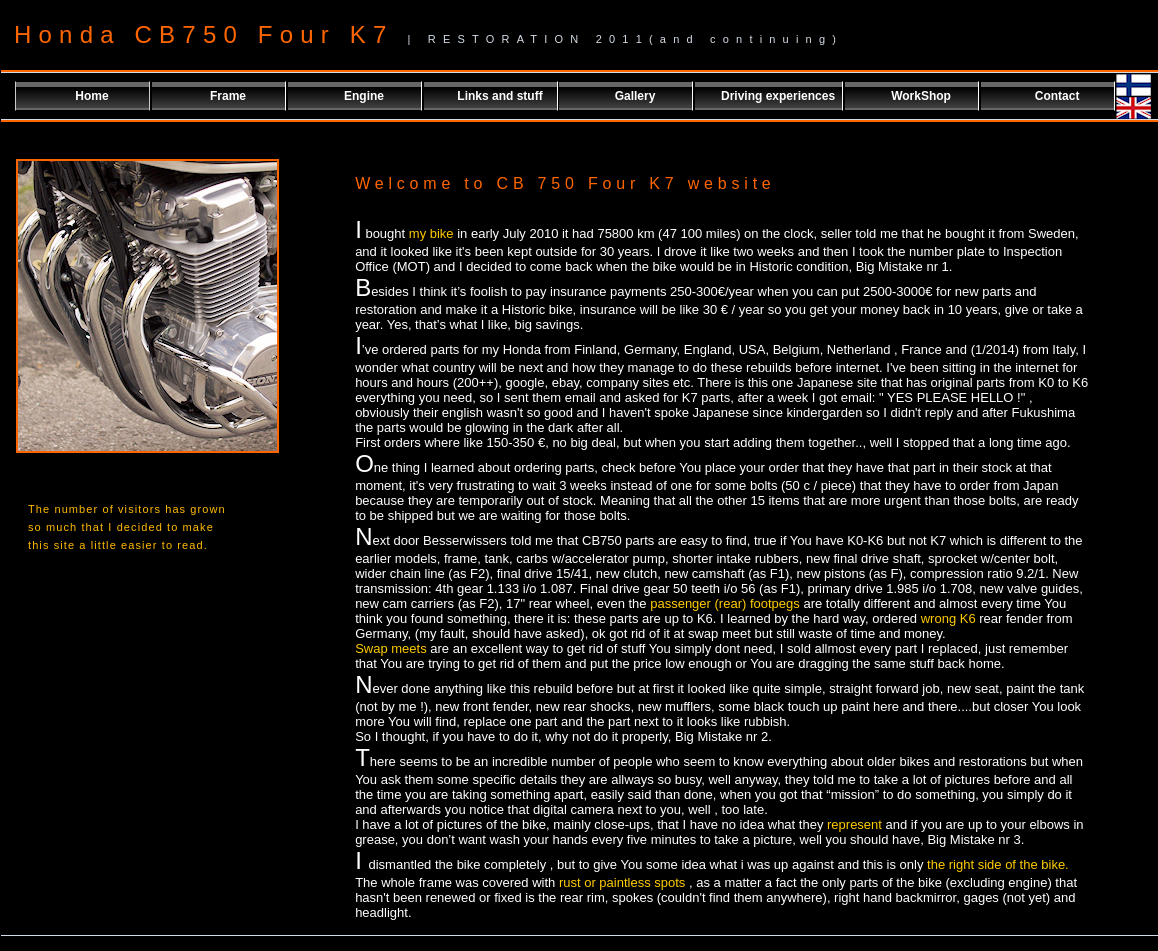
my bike (431, 233)
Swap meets (392, 648)
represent (856, 824)
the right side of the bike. (995, 864)
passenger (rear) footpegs (725, 603)
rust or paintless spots (622, 882)
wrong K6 (950, 618)
